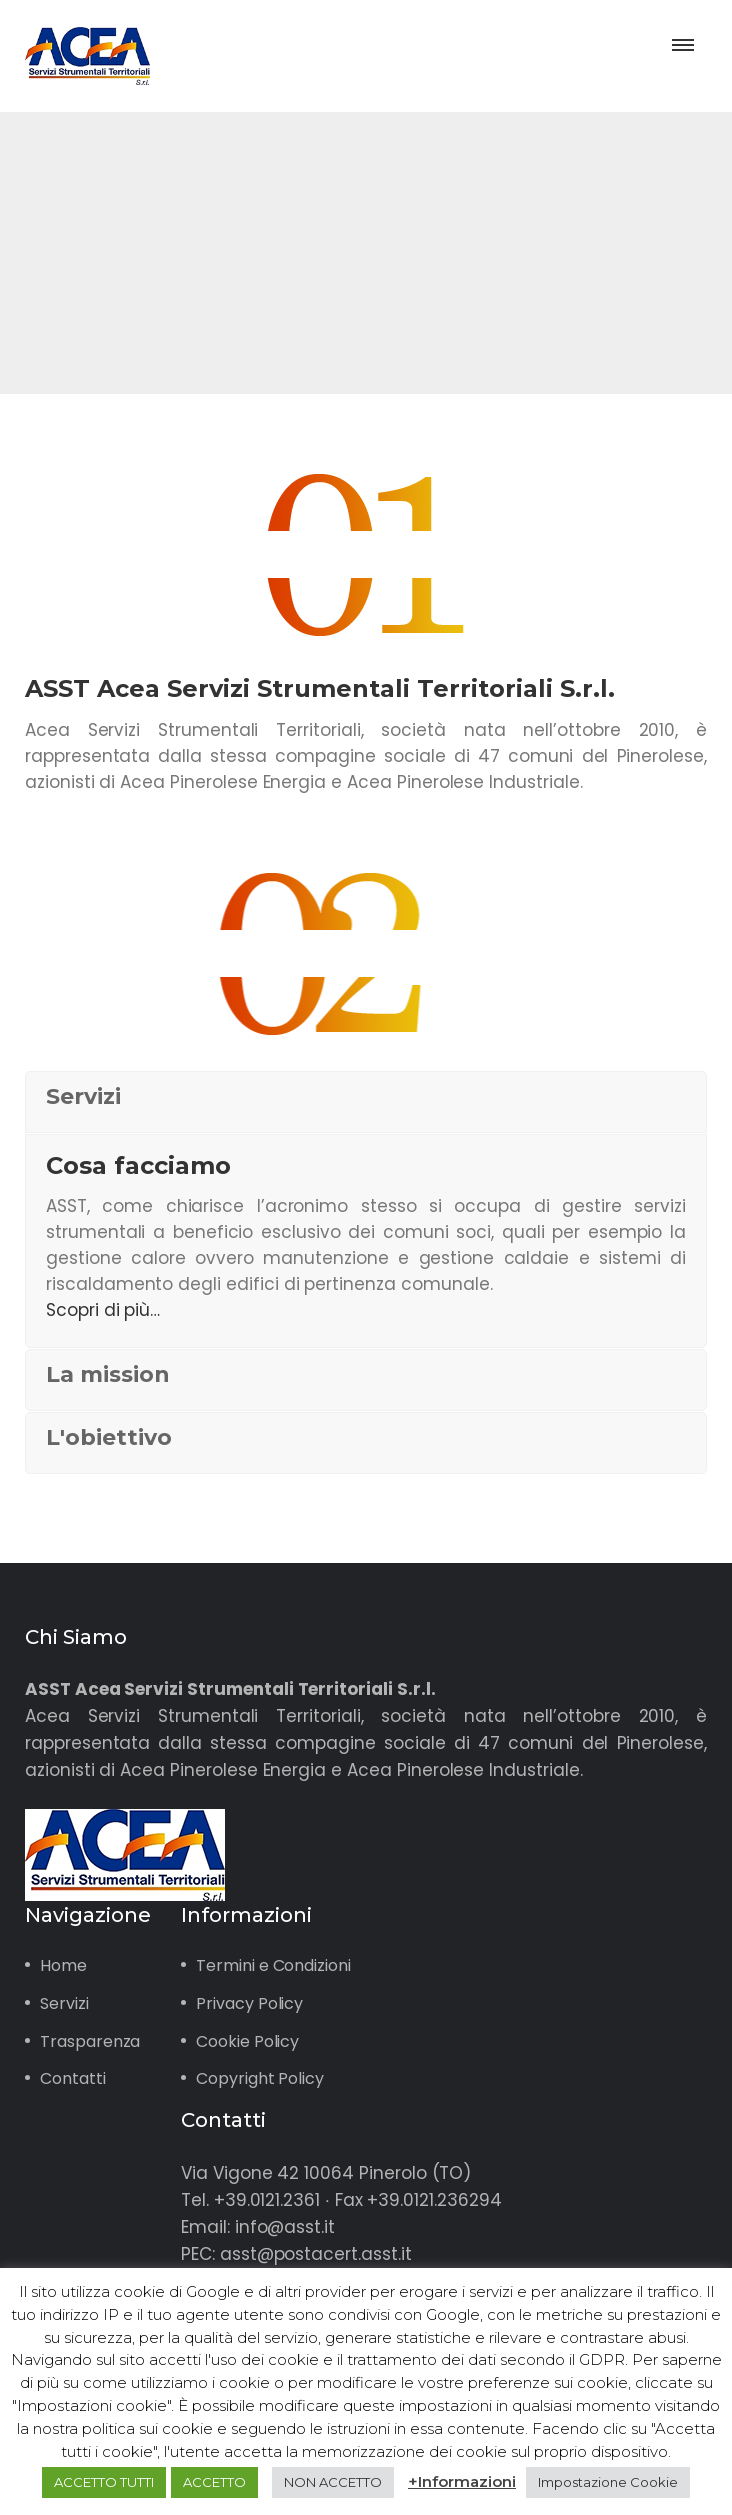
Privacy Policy (249, 2003)
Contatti (73, 2078)
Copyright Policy (260, 2078)
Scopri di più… (103, 1310)
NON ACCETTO (333, 2482)
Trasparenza (90, 2041)
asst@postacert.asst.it (316, 2254)
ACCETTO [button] (214, 2482)
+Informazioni (462, 2481)
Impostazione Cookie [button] (608, 2482)
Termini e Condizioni (273, 1965)
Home (63, 1965)
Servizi (64, 2003)
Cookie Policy (247, 2041)
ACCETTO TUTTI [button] (104, 2482)
